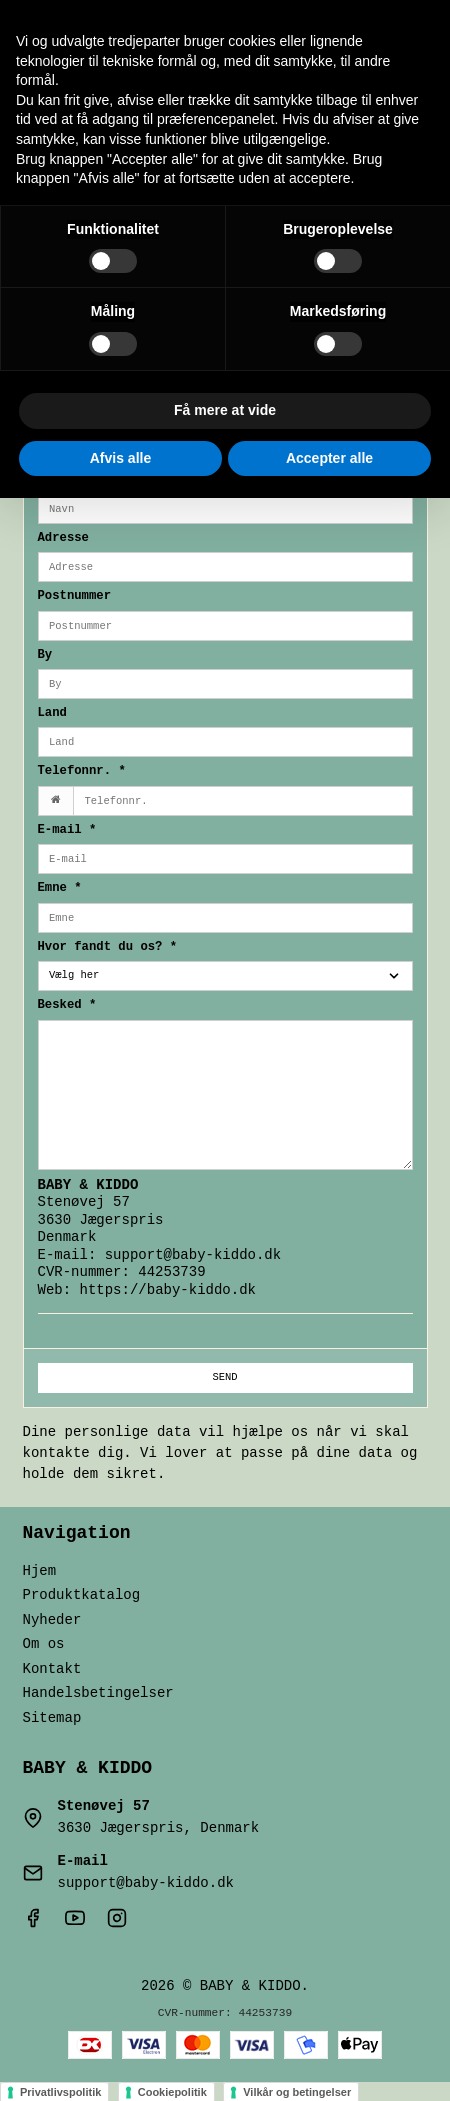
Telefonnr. (82, 771)
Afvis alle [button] (120, 458)
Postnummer (75, 596)
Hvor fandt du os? (108, 947)
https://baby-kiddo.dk (168, 1290)
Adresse (63, 538)
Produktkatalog (82, 1595)
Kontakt (52, 1669)
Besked (67, 1005)
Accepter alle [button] (329, 458)
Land (52, 713)
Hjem (40, 1571)
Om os (44, 1644)
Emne (60, 888)
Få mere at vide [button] (225, 410)
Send (224, 1377)
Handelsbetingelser (98, 1693)
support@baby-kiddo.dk (193, 1255)
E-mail (67, 830)
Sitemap (52, 1718)
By (45, 655)
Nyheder (52, 1620)
